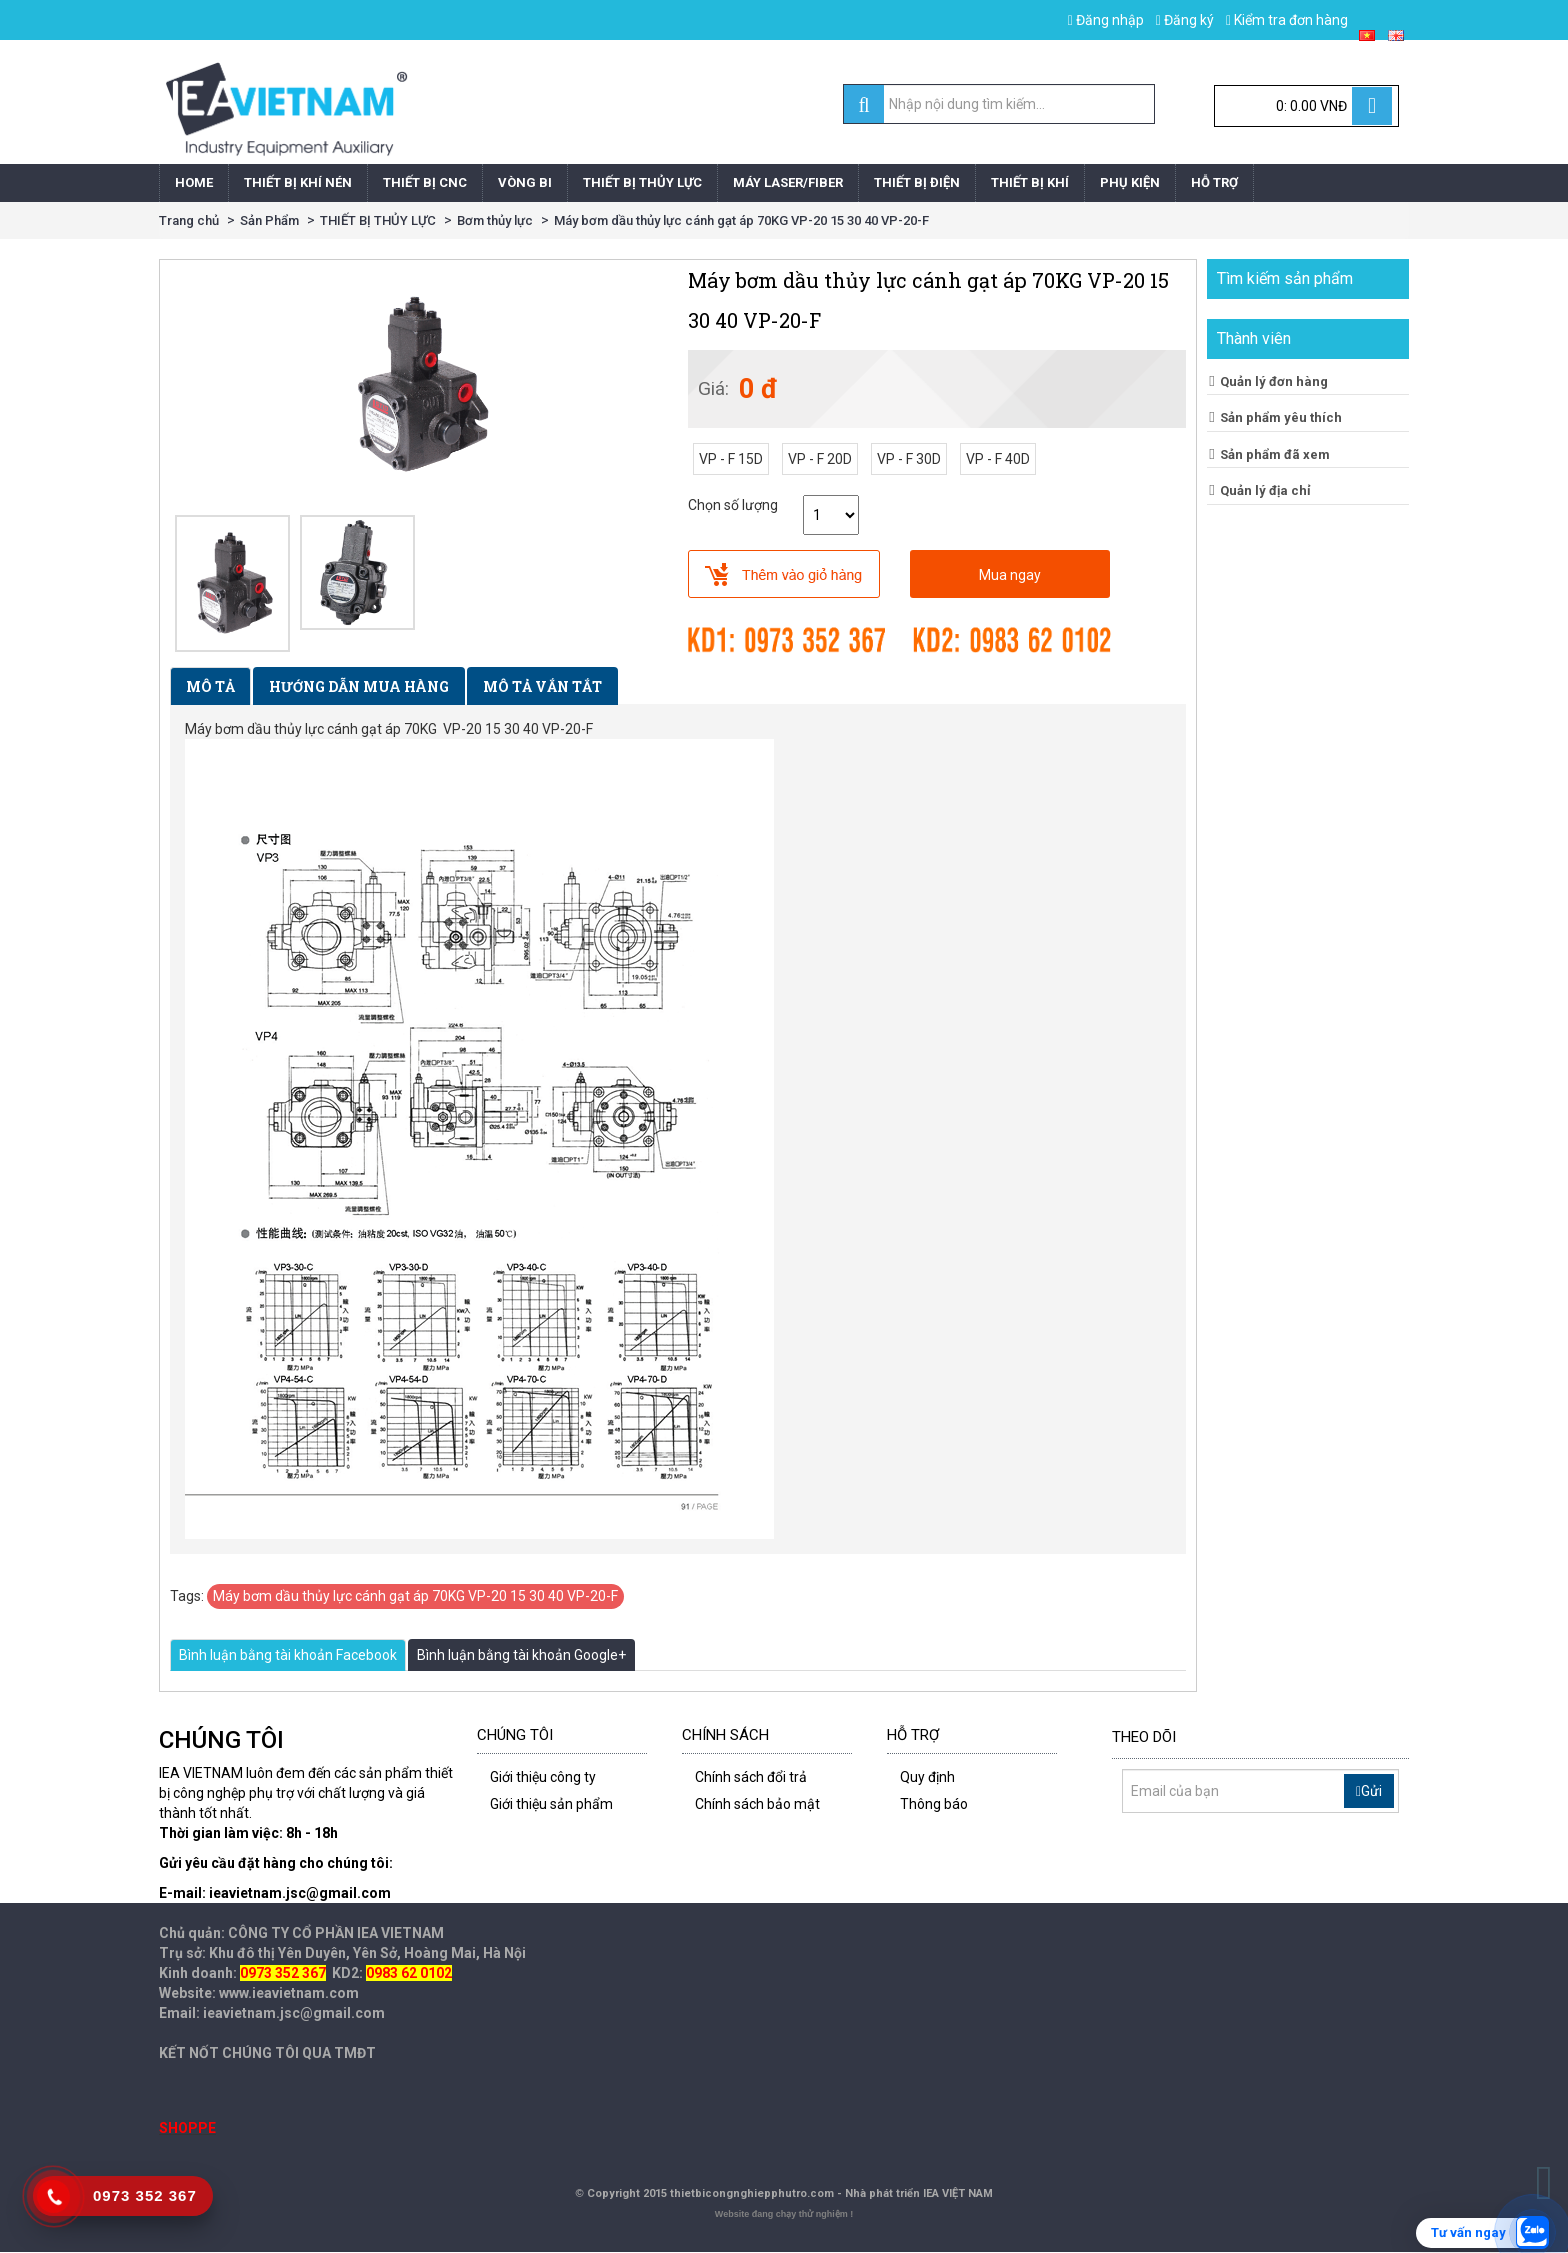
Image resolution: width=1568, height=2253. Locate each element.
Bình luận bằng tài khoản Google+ (521, 1655)
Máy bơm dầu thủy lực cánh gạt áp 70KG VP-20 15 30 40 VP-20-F (741, 220)
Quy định (927, 1777)
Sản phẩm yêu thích (1281, 417)
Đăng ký (1185, 20)
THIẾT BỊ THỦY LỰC (378, 220)
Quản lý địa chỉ (1265, 490)
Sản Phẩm (269, 220)
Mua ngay (1010, 575)
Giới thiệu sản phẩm (551, 1804)
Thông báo (934, 1804)
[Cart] (1306, 106)
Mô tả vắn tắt (542, 686)
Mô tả (210, 686)
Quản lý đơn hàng (1274, 381)
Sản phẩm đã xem (1275, 454)
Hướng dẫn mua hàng (359, 686)
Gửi (1369, 1791)
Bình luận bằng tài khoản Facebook (288, 1655)
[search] (863, 105)
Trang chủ (189, 220)
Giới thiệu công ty (543, 1777)
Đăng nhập (1106, 20)
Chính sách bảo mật (757, 1804)
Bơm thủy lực (495, 220)
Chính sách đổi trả (751, 1777)
